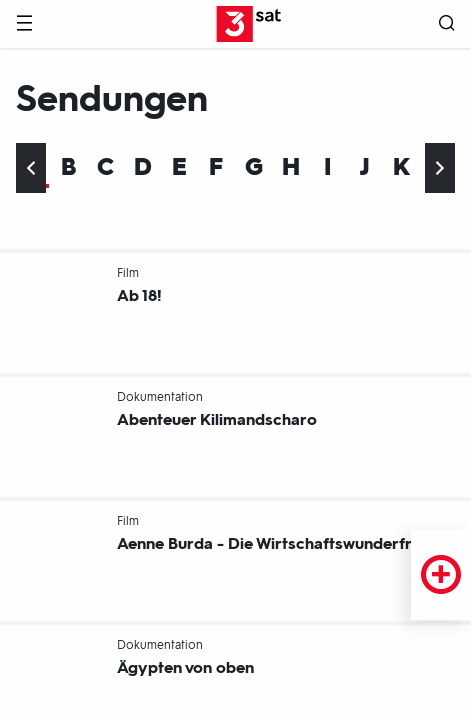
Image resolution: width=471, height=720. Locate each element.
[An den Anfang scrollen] (31, 168)
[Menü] (24, 24)
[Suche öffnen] (447, 24)
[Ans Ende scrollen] (440, 168)
